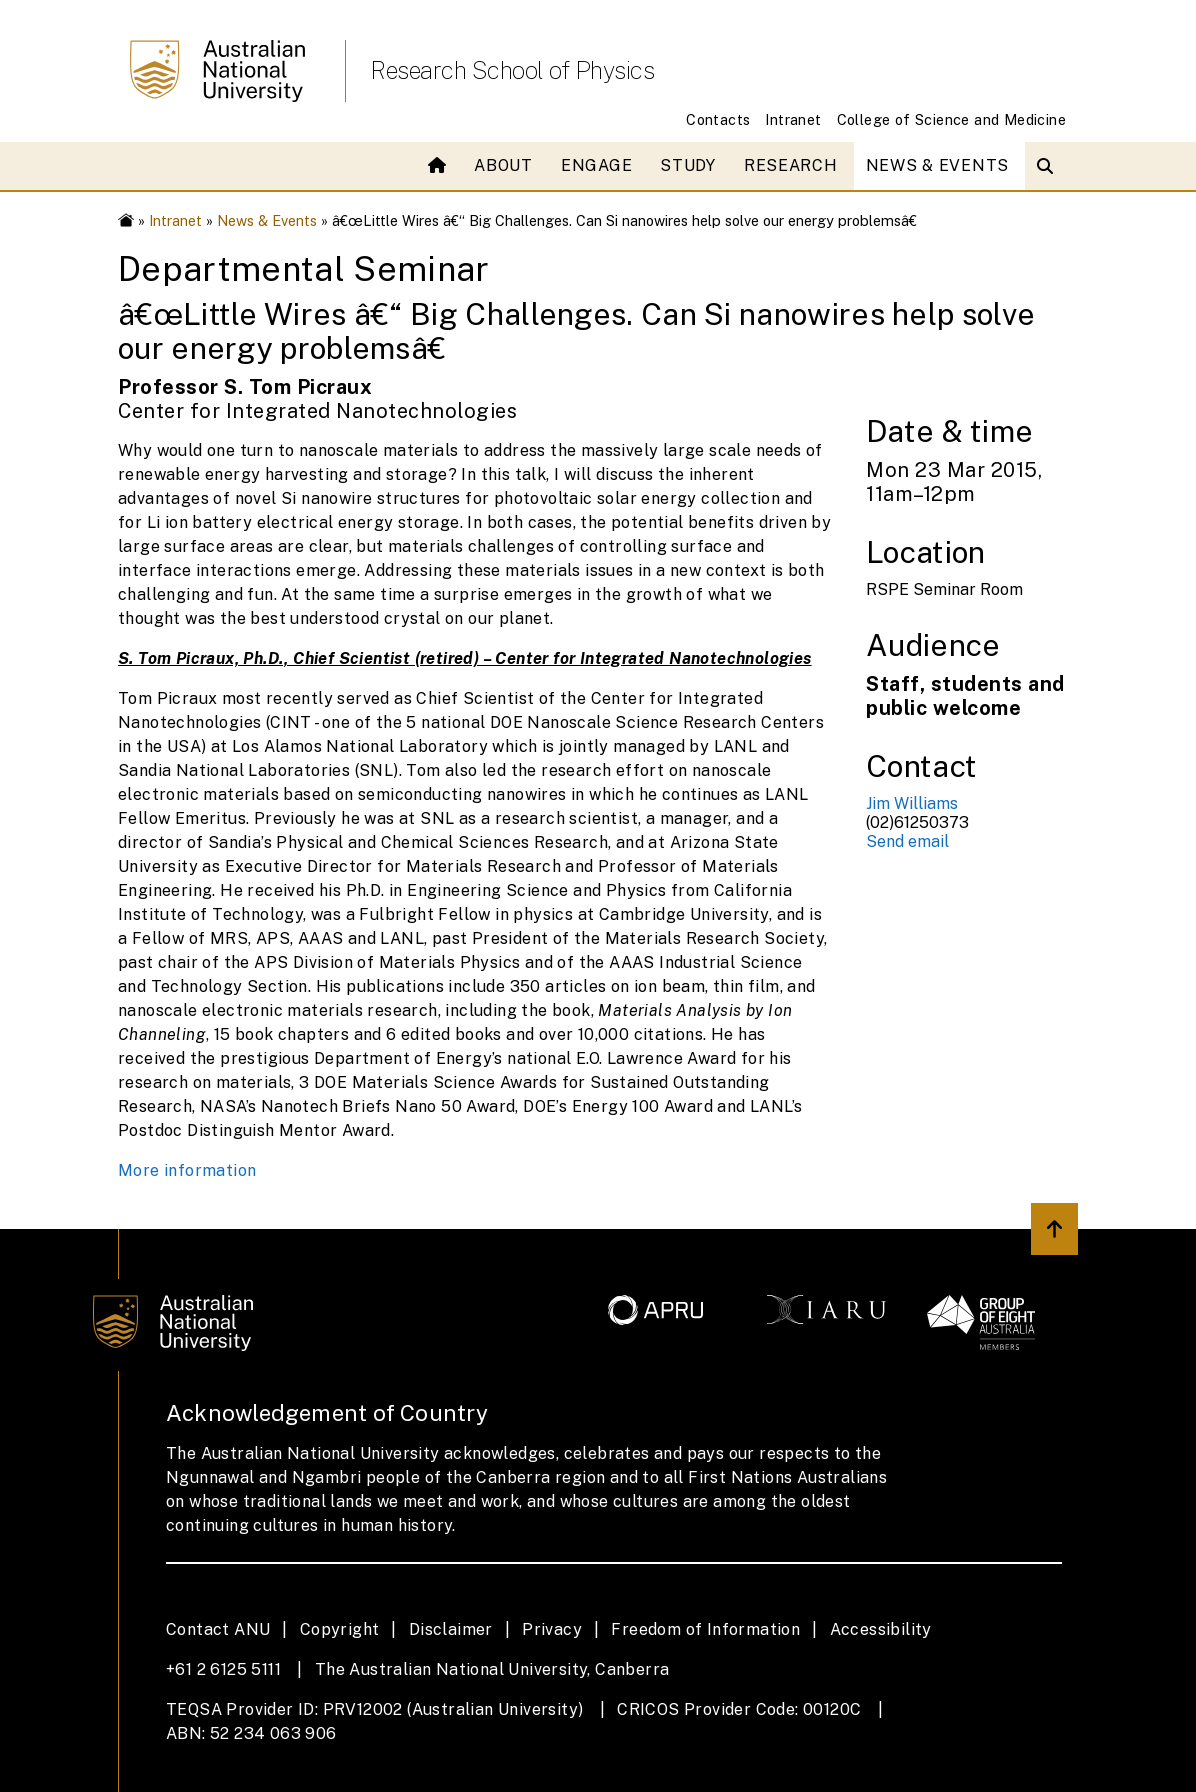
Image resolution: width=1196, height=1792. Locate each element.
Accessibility (881, 1629)
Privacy (552, 1629)
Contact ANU (218, 1629)
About (503, 165)
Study (688, 165)
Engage (596, 165)
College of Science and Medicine (951, 119)
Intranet (793, 119)
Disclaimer (451, 1629)
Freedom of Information (705, 1629)
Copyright (340, 1629)
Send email (907, 841)
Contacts (718, 119)
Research (791, 165)
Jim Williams (912, 803)
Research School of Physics (512, 70)
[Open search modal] (1049, 166)
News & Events (937, 165)
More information (187, 1170)
